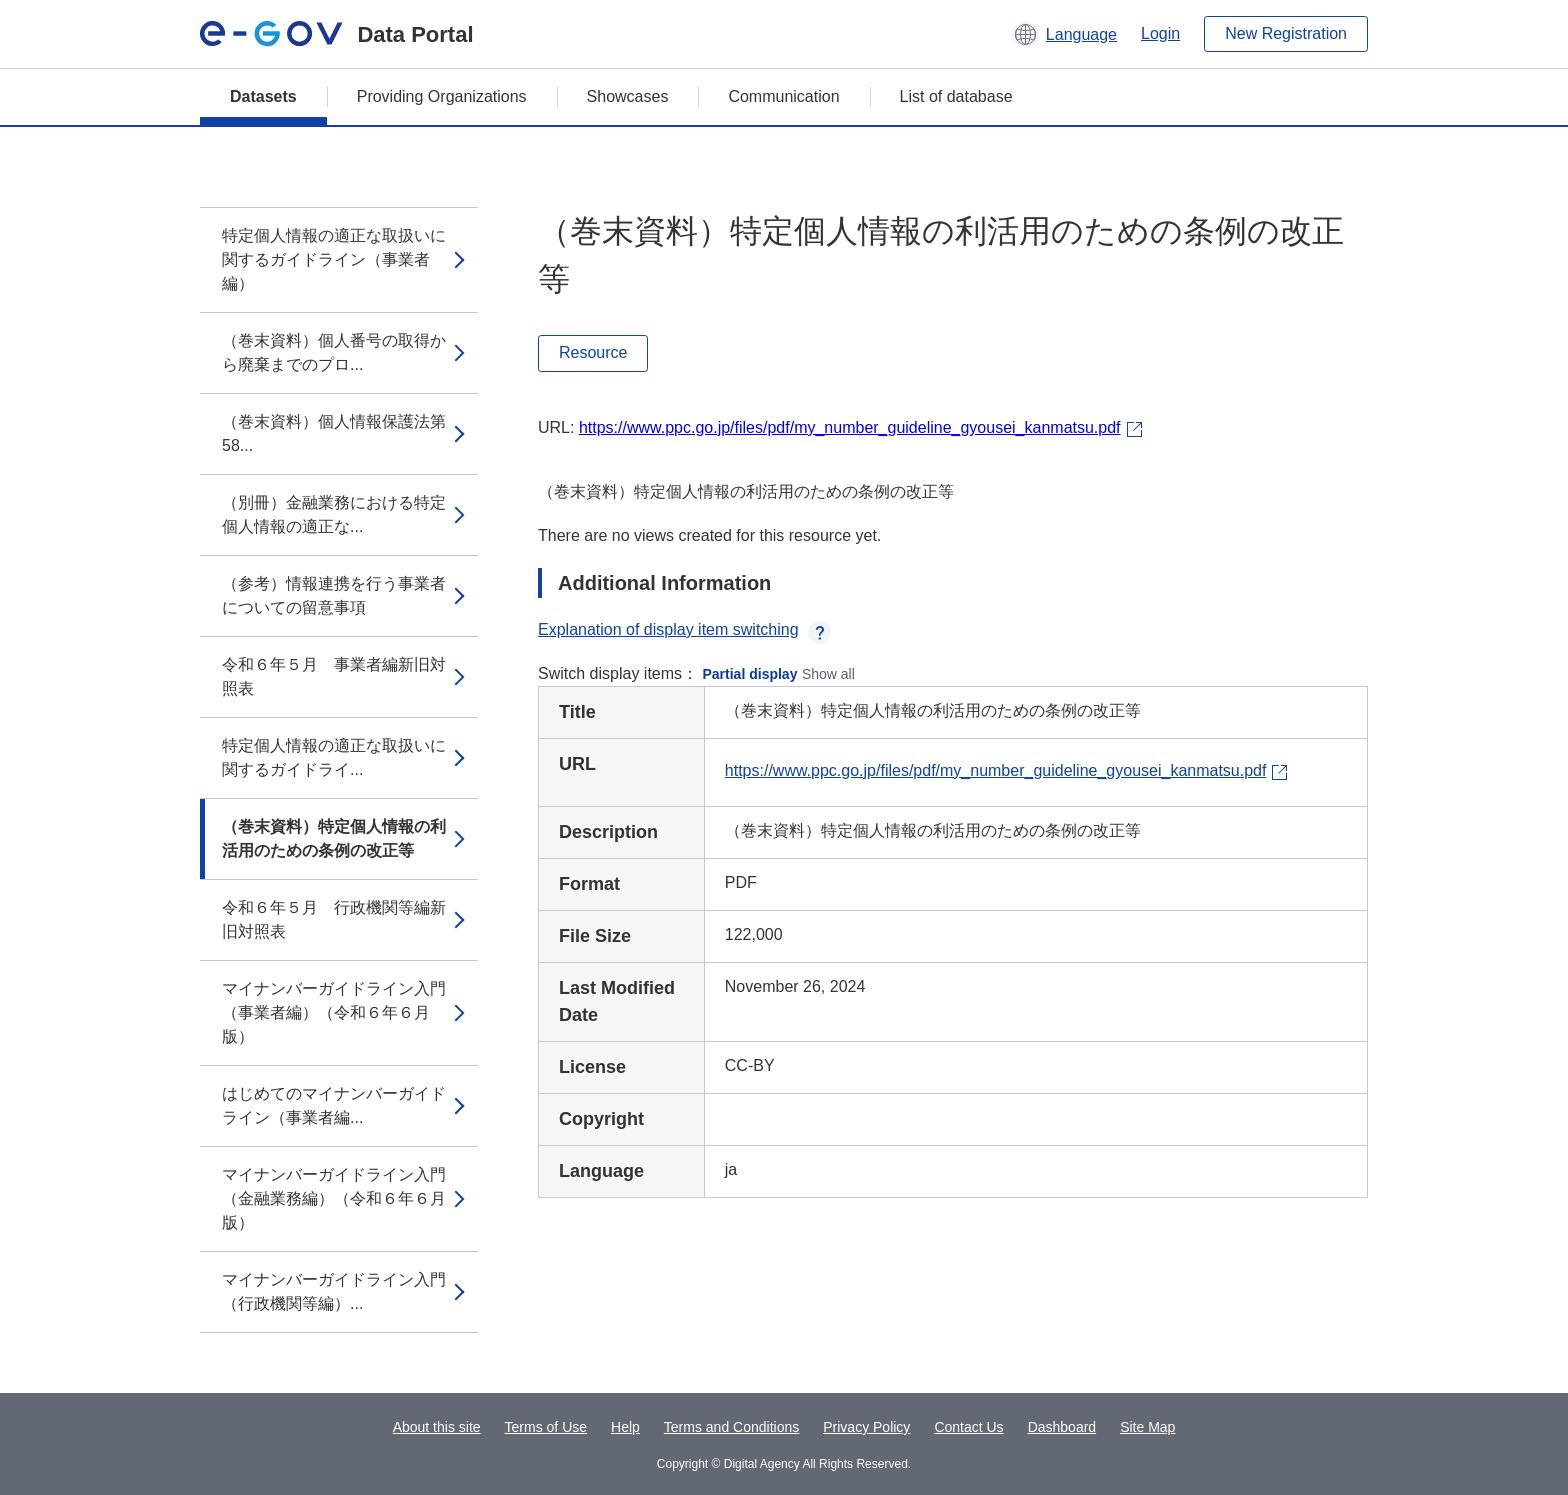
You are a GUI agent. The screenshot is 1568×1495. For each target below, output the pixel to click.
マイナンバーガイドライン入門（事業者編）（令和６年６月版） (334, 1012)
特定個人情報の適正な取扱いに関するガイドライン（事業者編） (334, 259)
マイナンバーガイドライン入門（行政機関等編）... (334, 1291)
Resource (593, 352)
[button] (1064, 34)
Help (625, 1427)
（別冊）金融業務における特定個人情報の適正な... (334, 514)
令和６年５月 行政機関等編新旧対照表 (334, 919)
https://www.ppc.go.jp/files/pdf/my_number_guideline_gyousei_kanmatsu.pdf (850, 427)
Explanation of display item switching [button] (684, 629)
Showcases (628, 96)
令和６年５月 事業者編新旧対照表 (334, 676)
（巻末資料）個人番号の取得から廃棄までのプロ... (334, 352)
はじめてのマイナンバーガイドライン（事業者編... (334, 1105)
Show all (828, 674)
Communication (783, 96)
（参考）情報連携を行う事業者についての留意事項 (334, 595)
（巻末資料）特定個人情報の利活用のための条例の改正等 (334, 838)
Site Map (1147, 1427)
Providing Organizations (442, 96)
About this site (437, 1427)
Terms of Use (546, 1427)
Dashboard (1062, 1427)
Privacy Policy (866, 1427)
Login (1160, 33)
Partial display (750, 674)
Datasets (263, 96)
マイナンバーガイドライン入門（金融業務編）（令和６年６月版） (334, 1198)
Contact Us (968, 1427)
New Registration (1286, 33)
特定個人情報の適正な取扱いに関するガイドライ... (334, 757)
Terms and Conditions (731, 1427)
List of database (956, 96)
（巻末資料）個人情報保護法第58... (334, 433)
